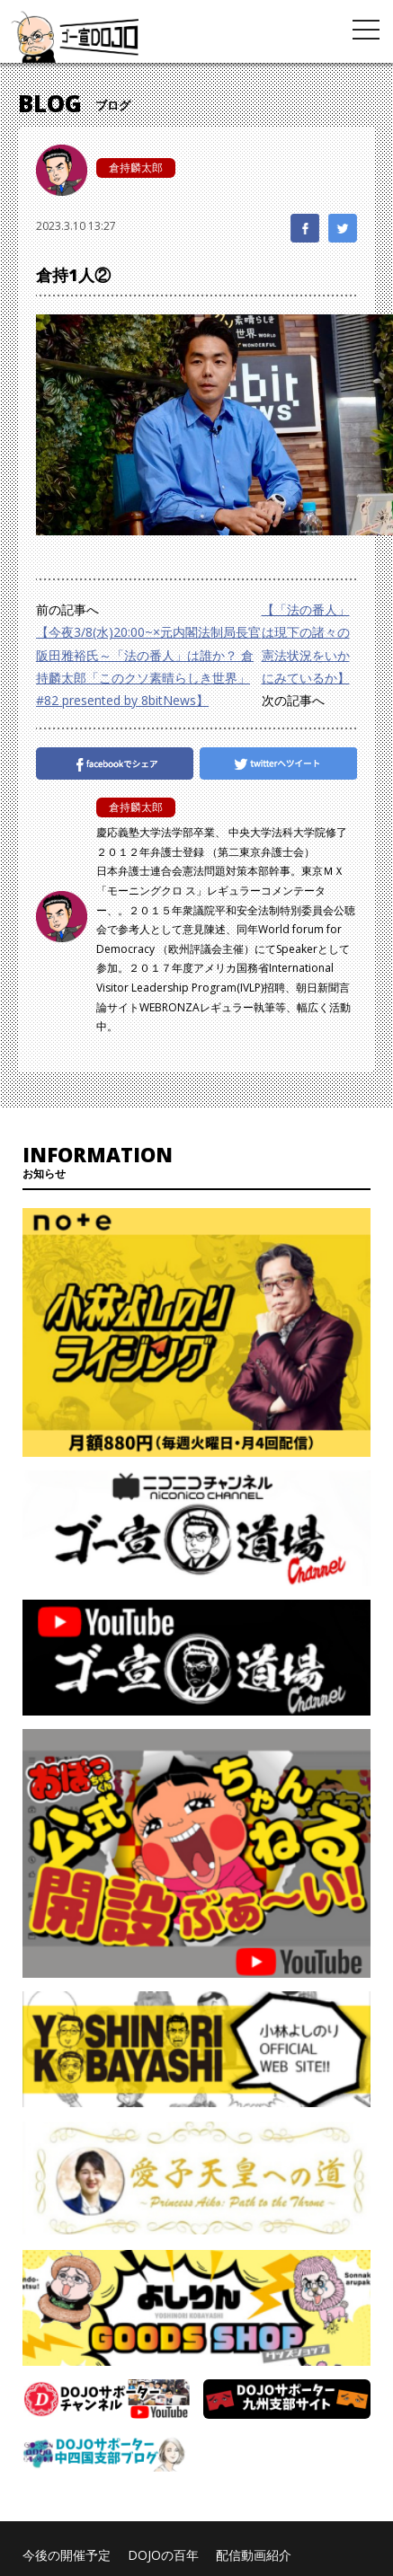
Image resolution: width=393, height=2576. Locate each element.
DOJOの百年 (163, 2554)
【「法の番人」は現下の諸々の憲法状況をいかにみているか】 (306, 643)
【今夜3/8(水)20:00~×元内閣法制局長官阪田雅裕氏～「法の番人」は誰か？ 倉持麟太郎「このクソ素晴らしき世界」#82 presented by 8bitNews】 (148, 666)
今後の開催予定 (66, 2554)
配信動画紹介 (253, 2554)
